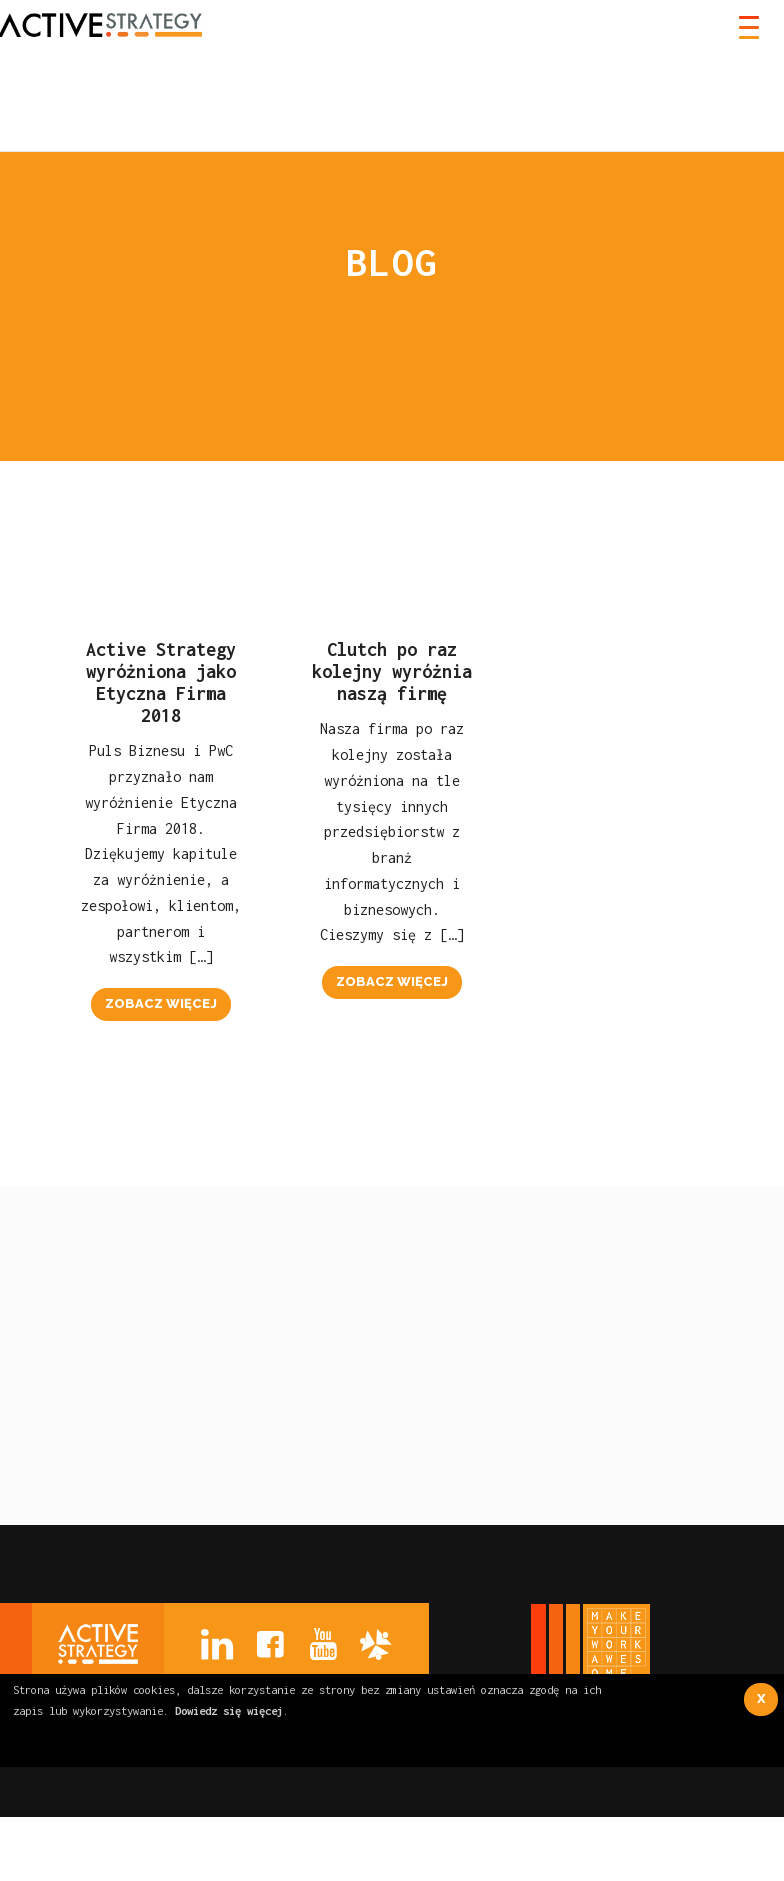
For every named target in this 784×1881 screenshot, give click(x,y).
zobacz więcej (161, 1003)
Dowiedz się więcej (229, 1710)
